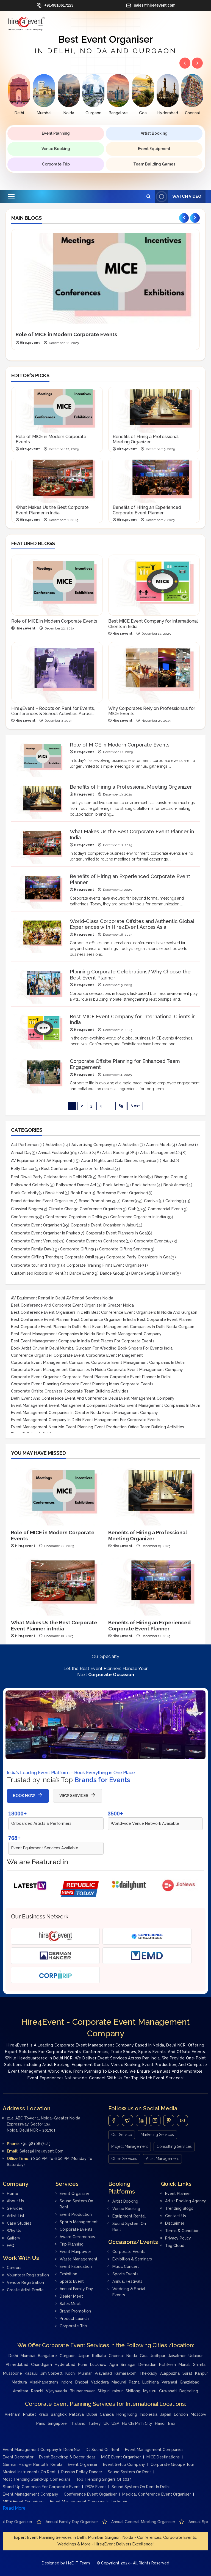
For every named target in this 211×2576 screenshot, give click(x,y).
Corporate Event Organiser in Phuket (45, 1233)
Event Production (76, 2214)
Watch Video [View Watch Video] (178, 196)
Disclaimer (174, 2223)
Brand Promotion (94, 1201)
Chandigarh (41, 2364)
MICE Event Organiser (121, 2457)
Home (12, 2193)
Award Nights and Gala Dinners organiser (119, 1160)
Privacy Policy (178, 2238)
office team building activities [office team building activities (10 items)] (156, 1427)
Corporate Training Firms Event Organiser (104, 1265)
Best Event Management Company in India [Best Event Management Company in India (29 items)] (50, 1341)
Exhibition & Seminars (132, 2259)
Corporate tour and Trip (33, 1265)
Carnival (151, 1201)
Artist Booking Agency (185, 2201)
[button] (11, 196)
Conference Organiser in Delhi (73, 1217)
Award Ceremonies (77, 2237)
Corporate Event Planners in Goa (116, 1233)
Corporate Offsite (81, 1257)
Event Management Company (30, 2494)
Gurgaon (68, 2356)
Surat (187, 2373)
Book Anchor (175, 1185)
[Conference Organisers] (146, 1936)
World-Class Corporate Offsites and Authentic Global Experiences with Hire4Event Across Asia (132, 924)
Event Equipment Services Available (44, 1848)
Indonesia (148, 2414)
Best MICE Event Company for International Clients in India (153, 623)
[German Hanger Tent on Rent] (55, 1955)
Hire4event (30, 343)
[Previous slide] (184, 218)
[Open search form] (148, 196)
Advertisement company (38, 2521)
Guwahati (168, 2391)
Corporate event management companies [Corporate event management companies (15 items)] (50, 1362)
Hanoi (160, 2423)
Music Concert (125, 2266)
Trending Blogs (179, 2208)
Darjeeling (188, 2391)
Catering (173, 1201)
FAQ (10, 2245)
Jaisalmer (177, 2356)
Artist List (15, 2216)
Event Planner (178, 2193)
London (181, 2414)
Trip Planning (72, 2244)
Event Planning (56, 133)
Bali (171, 2423)
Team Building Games (154, 164)
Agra (113, 2364)
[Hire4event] (55, 1936)
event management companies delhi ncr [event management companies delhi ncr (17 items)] (87, 1405)
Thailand (77, 2423)
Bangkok (58, 2414)
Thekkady (148, 2373)
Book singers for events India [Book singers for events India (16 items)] (145, 1348)
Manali (184, 2364)
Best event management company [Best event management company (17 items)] (129, 1334)
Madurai (119, 2382)
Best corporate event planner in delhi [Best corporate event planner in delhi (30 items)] (46, 1326)
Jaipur (83, 2356)
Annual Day (21, 1152)
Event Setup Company (124, 2464)
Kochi (70, 2373)
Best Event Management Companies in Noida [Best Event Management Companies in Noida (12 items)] (53, 1334)
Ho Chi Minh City (137, 2423)
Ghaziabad (189, 2382)
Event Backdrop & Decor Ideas (67, 2457)
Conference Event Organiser (90, 2494)
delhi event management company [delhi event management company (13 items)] (141, 1398)
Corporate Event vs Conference (96, 1241)
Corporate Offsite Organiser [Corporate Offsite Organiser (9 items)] (36, 1391)
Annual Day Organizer (95, 2521)
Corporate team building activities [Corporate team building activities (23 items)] (96, 1391)
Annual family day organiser (154, 2521)
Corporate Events (150, 1241)
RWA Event (95, 2487)
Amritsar (20, 2391)
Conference (22, 1217)
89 (120, 1106)
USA (115, 2423)
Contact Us (175, 2216)
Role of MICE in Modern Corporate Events (66, 334)
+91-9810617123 (55, 5)
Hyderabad (65, 2364)
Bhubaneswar (82, 2391)
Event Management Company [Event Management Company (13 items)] (130, 1412)
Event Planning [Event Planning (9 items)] (79, 1427)
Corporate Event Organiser (36, 1225)
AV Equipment (24, 1160)
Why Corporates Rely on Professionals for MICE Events (151, 711)
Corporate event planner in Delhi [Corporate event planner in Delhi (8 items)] (140, 1377)
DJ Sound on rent (103, 2449)
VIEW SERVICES (77, 1796)
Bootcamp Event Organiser (122, 1193)
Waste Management (79, 2259)
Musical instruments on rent (29, 2472)
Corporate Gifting (76, 1249)
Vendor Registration (25, 2282)
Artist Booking (154, 133)
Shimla (199, 2364)
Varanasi (169, 2382)
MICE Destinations (163, 2457)
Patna (134, 2382)
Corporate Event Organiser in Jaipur (104, 1225)
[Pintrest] (168, 2120)
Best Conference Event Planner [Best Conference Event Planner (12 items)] (40, 1319)
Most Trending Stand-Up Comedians (37, 2479)
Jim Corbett (51, 2373)
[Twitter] (127, 2120)
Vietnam (12, 2414)
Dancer (169, 1273)
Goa (144, 2356)
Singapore (57, 2423)
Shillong (133, 2391)
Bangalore (47, 2356)
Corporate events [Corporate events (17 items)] (136, 1384)
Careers (14, 2267)
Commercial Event (165, 1209)
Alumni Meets (158, 1144)
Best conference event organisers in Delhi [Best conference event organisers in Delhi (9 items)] (50, 1312)
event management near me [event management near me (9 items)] (37, 1427)
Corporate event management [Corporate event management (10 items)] (114, 1355)
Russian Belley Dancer (81, 2472)
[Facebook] (113, 2120)
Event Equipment (154, 148)
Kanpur (201, 2373)
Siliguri (104, 2391)
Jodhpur (157, 2356)
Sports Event (72, 2281)
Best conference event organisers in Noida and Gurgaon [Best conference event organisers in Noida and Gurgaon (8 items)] (144, 1312)
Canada (107, 2414)
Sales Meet (70, 2303)
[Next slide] (195, 218)
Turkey (94, 2423)
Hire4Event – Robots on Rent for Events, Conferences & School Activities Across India (53, 711)
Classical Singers (26, 1209)
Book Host (55, 1193)
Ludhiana (150, 2382)
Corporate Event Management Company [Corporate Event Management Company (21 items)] (145, 1369)
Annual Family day (76, 2289)
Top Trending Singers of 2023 (104, 2479)
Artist (85, 1152)
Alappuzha (170, 2373)
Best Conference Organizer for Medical (78, 1168)
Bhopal (81, 2382)
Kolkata (99, 2356)
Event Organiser (74, 2193)
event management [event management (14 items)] (29, 1405)
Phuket (29, 2414)
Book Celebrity (25, 1193)
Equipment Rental (129, 2216)
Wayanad (103, 2373)
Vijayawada (56, 2391)
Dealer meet (71, 2296)
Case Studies (19, 2223)
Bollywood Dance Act (76, 1185)
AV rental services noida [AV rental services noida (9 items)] (89, 1298)
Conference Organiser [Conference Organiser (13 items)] (31, 1355)
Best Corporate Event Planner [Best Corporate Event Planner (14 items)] (165, 1319)
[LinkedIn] (141, 2120)
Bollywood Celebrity (30, 1185)
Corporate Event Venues (34, 1241)
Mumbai (28, 2356)
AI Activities (129, 1144)
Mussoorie (12, 2373)
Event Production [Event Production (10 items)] (111, 1427)
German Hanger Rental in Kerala (32, 2464)
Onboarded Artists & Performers (41, 1823)
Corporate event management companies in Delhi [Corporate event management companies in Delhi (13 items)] (138, 1362)
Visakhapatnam (44, 2382)
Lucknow (98, 2364)
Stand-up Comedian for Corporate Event (41, 2487)
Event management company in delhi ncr (41, 2449)
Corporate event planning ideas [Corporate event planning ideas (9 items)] (89, 1384)
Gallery (13, 2238)
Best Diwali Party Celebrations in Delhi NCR (51, 1177)
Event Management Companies (154, 2449)
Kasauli (31, 2373)
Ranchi (37, 2391)
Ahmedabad (17, 2364)
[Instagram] (154, 2120)
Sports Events (125, 2274)
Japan (165, 2414)
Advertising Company (91, 1144)
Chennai (116, 2356)
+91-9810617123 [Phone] (36, 2143)
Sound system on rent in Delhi (141, 2487)
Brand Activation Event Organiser (41, 1201)
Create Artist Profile (25, 2290)
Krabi (43, 2414)
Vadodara (100, 2382)
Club (132, 1209)
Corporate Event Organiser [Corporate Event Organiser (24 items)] (36, 1377)
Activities (54, 1144)
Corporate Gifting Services (124, 1249)
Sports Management (79, 2222)
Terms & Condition (182, 2230)
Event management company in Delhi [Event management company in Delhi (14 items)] (46, 1420)
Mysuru (149, 2391)
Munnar (85, 2373)
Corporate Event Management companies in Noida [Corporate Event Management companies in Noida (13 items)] (58, 1369)
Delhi (13, 2356)
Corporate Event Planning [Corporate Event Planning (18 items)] (35, 1384)
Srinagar (128, 2364)
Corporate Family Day (31, 1249)
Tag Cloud (174, 2245)
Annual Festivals (53, 1152)
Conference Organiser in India (137, 1217)
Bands (168, 1160)
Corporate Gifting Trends (34, 1257)
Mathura (19, 2382)
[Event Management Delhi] (146, 1955)
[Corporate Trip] (55, 1975)
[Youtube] (182, 2120)
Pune (82, 2364)
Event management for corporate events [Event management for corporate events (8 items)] (121, 1420)
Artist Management (158, 1152)
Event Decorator (18, 2457)
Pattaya (76, 2414)
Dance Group (112, 1273)
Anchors (185, 1144)
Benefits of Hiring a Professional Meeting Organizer (146, 439)
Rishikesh (167, 2364)
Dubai (92, 2414)
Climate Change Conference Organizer (85, 1209)
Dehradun (147, 2364)
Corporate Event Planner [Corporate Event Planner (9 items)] (85, 1377)
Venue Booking (55, 148)
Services (15, 2208)
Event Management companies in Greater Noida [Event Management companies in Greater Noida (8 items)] (56, 1412)
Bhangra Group (168, 1177)
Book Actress (144, 1185)
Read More (14, 2508)
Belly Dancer (23, 1168)
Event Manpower (75, 2251)
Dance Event (81, 1273)
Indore (67, 2382)
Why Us (14, 2230)
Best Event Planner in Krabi (123, 1177)
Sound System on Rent (129, 2472)
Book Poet (80, 1193)
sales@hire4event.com (150, 5)
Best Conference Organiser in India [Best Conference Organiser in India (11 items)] (103, 1319)
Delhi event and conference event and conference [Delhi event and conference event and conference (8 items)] (59, 1398)
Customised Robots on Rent (37, 1273)
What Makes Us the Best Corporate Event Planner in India (52, 510)
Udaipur (195, 2356)
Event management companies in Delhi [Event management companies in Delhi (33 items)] (163, 1405)
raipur (117, 2391)
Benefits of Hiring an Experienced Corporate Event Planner (147, 510)
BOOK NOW (28, 1796)
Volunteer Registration (28, 2275)
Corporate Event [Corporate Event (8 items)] (69, 1355)
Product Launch (74, 2318)
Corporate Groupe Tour (172, 2464)
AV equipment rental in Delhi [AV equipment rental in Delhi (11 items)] (38, 1298)
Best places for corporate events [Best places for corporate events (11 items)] (122, 1341)
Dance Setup (143, 1273)
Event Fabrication (76, 2266)
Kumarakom (126, 2373)
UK (106, 2423)
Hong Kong (126, 2414)
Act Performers (25, 1144)
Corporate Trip (56, 164)
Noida (131, 2356)
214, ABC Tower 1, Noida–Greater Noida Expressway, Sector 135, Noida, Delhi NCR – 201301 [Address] (43, 2124)
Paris (40, 2423)
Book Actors (114, 1185)
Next (135, 1106)
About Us (15, 2201)
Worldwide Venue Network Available (145, 1823)
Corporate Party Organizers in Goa (138, 1257)
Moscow (198, 2414)
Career (128, 1201)
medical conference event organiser (156, 2494)
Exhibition (68, 2274)
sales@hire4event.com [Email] (41, 2151)
